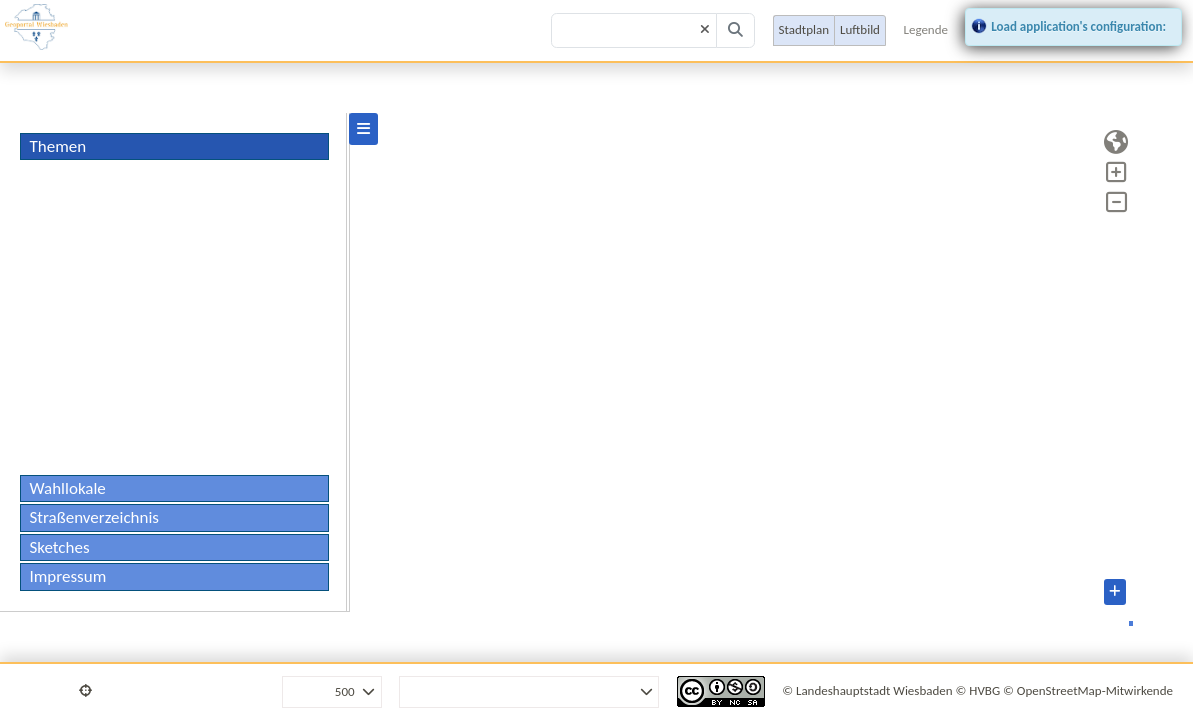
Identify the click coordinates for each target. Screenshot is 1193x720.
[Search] (736, 31)
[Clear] (705, 30)
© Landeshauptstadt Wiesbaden (867, 690)
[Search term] (634, 31)
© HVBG (978, 690)
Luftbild (860, 29)
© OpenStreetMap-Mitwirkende (1088, 690)
